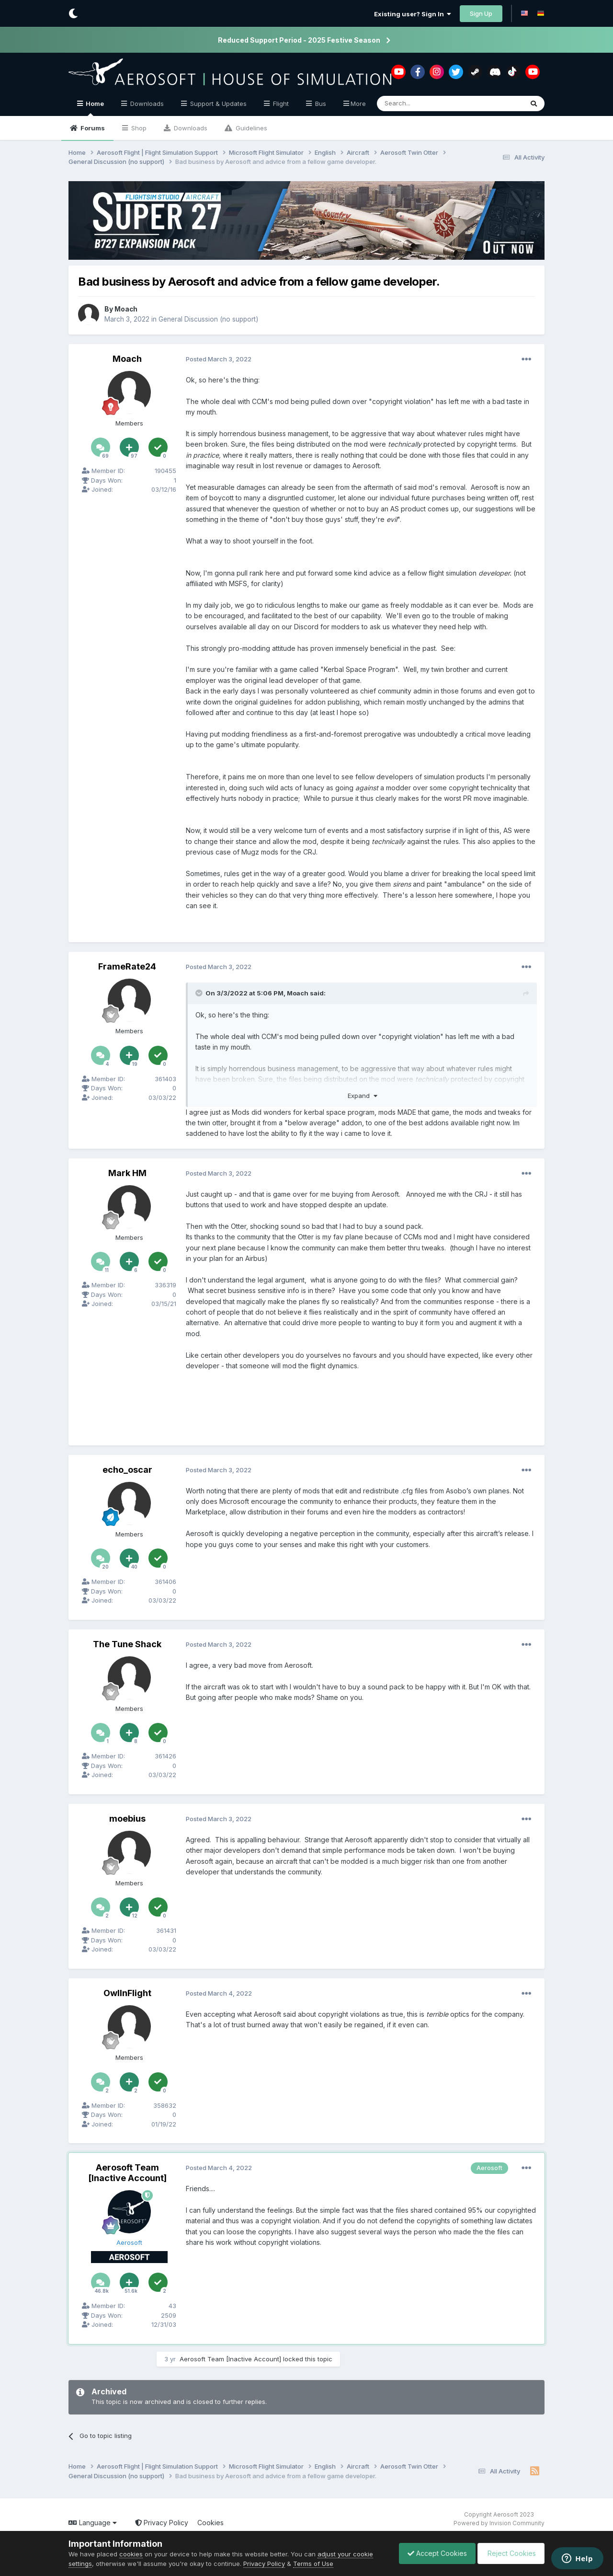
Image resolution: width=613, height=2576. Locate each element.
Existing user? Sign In (412, 14)
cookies (131, 2554)
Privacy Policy (161, 2522)
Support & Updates (217, 103)
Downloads (189, 128)
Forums (92, 128)
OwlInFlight (127, 1993)
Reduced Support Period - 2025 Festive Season (299, 40)
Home (94, 108)
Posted (218, 359)
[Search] (425, 103)
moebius (127, 1819)
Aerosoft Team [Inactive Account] (127, 2172)
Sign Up (481, 13)
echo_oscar (127, 1470)
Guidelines (250, 128)
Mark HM (127, 1173)
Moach (126, 309)
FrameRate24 (127, 966)
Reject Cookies (509, 2553)
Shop (138, 128)
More (358, 103)
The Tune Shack (127, 1644)
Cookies (210, 2522)
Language (92, 2522)
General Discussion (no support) (210, 319)
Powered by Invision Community (499, 2523)
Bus (319, 103)
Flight (280, 103)
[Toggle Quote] (199, 993)
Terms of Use (313, 2563)
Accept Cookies (432, 2553)
